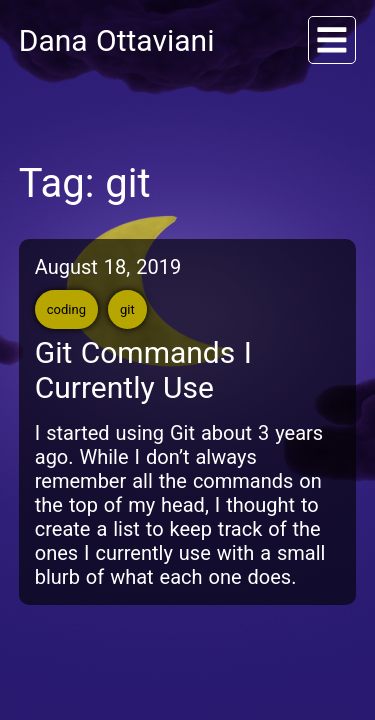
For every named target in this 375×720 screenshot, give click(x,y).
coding (66, 309)
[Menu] (332, 40)
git (127, 309)
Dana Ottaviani (117, 40)
